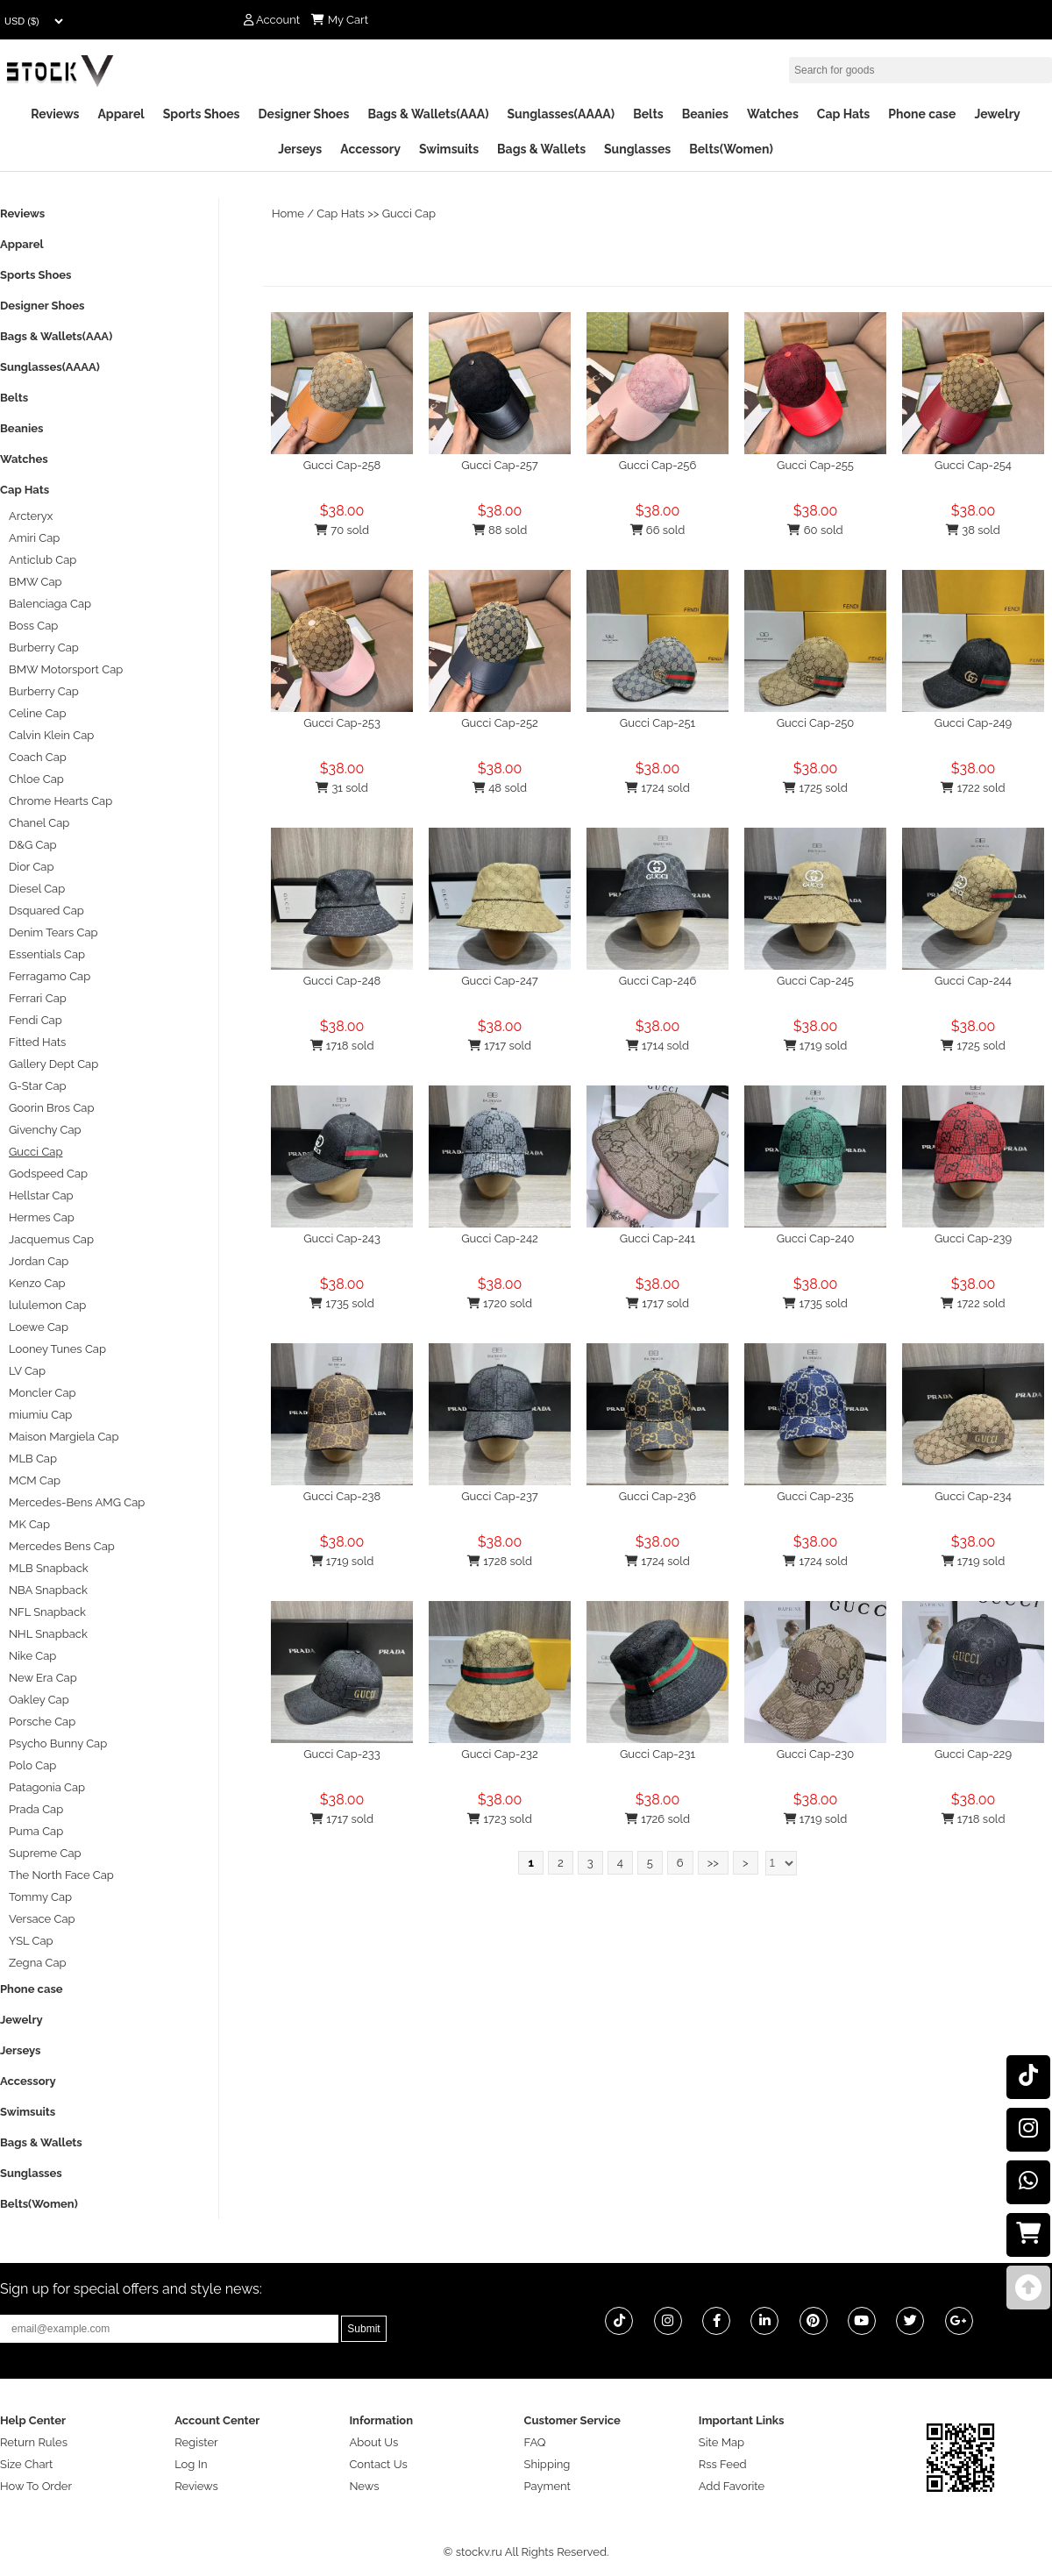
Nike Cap (32, 1655)
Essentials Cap (47, 954)
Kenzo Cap (37, 1283)
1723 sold (499, 1818)
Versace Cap (42, 1918)
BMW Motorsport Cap (66, 669)
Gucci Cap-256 (658, 465)
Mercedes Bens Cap (62, 1546)
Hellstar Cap (41, 1195)
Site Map (721, 2442)
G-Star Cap (38, 1085)
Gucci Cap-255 (815, 465)
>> (713, 1862)
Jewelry (997, 114)
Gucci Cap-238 (341, 1496)
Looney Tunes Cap (57, 1349)
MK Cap (29, 1524)
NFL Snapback (47, 1612)
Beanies (705, 114)
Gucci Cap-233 (341, 1754)
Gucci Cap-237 (499, 1496)
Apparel (120, 114)
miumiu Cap (40, 1414)
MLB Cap (33, 1458)
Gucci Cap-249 (973, 722)
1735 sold (341, 1303)
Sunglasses (637, 149)
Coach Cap (38, 757)
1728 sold (499, 1561)
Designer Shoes (304, 114)
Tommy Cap (40, 1897)
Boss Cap (33, 625)
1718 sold (342, 1045)
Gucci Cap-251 (657, 722)
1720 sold (499, 1303)
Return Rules (34, 2442)
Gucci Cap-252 (499, 722)
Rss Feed (723, 2464)
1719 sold (816, 1045)
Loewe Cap (38, 1327)
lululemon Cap (47, 1305)
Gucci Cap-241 (657, 1238)
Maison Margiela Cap (63, 1436)
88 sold (500, 530)
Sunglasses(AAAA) (561, 114)
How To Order (36, 2486)
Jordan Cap (38, 1261)
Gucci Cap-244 (973, 980)
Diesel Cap (37, 888)
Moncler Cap (42, 1392)
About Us (373, 2442)
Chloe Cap (36, 779)
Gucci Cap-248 (341, 980)
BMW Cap (35, 581)
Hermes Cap (42, 1217)
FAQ (535, 2442)
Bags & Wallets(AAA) (427, 114)
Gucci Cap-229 (973, 1754)
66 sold (658, 530)
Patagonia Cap (47, 1787)
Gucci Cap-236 (657, 1496)
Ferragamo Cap (49, 976)
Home (288, 213)
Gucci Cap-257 (499, 465)
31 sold (342, 787)
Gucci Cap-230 (816, 1754)
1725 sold (815, 787)
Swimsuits (449, 149)
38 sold (973, 530)
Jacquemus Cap (51, 1239)
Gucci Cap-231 (657, 1754)
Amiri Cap (34, 537)
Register (196, 2442)
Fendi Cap (35, 1020)
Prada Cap (36, 1809)
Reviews (55, 114)
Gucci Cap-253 (341, 722)
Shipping (547, 2464)
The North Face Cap (61, 1875)
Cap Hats (843, 114)
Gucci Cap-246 (658, 980)
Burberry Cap (44, 647)
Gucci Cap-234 (973, 1496)
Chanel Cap (39, 822)
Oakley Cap (39, 1699)
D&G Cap (33, 844)
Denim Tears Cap (53, 932)
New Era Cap (43, 1677)
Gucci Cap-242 (499, 1238)
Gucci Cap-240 (816, 1238)
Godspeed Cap (48, 1173)
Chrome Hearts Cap (60, 801)
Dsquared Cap (46, 910)
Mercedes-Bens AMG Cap (77, 1502)
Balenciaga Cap (50, 603)
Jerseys (300, 149)
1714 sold (657, 1045)
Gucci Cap (409, 213)
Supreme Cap (45, 1853)
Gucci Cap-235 (815, 1496)
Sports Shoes (201, 114)
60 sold (814, 530)
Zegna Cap (38, 1962)
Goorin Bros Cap (51, 1107)
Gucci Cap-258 (341, 465)
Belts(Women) (731, 149)
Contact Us (378, 2464)
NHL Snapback (48, 1633)
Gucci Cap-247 (499, 980)
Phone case (922, 114)
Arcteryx (31, 516)
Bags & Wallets (541, 149)
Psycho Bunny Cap (58, 1743)
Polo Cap (32, 1765)
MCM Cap (34, 1480)
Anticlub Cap (42, 559)
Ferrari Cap (38, 998)
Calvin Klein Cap (51, 735)
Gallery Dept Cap (53, 1064)
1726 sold (657, 1818)
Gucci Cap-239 (973, 1238)
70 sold (342, 530)
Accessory (370, 149)
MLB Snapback (49, 1568)
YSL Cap (31, 1940)
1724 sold (657, 787)
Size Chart (26, 2464)
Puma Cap (36, 1831)
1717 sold (499, 1045)
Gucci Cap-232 (499, 1754)
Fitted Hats (37, 1042)
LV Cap (27, 1370)
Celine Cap (37, 713)
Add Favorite (731, 2486)
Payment (547, 2486)
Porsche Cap (42, 1721)
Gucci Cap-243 (341, 1238)
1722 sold (973, 787)
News (364, 2486)
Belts (648, 114)
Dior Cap (31, 866)
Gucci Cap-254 (973, 465)
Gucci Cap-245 (815, 980)
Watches (773, 114)
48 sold (500, 787)
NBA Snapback (48, 1590)
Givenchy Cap (45, 1129)
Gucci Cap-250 (816, 722)
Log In (190, 2464)
